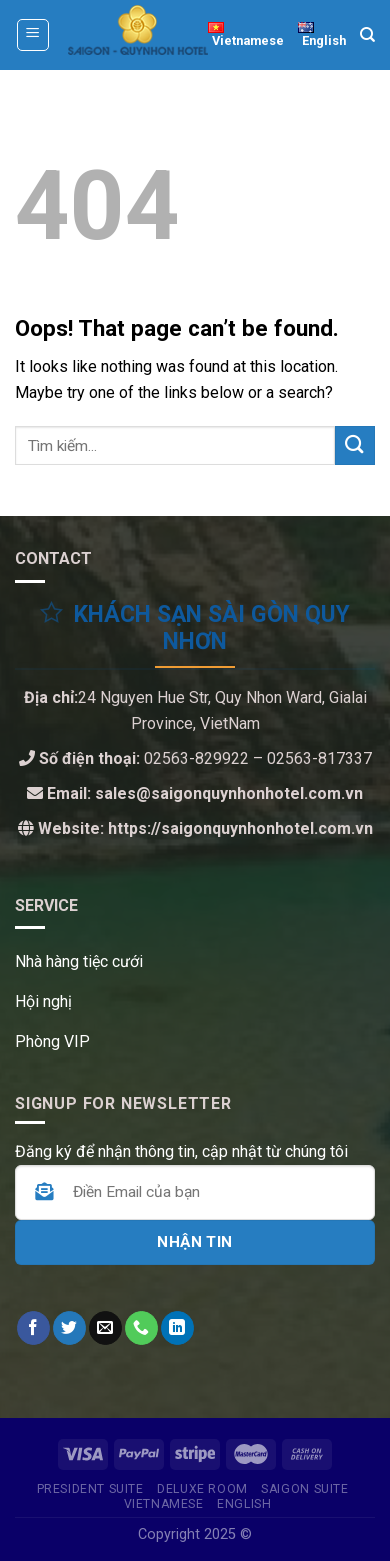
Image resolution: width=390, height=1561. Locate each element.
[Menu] (33, 35)
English (244, 1504)
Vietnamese (164, 1504)
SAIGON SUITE (304, 1489)
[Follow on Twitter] (69, 1328)
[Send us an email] (105, 1328)
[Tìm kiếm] (367, 35)
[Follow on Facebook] (33, 1328)
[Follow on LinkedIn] (177, 1328)
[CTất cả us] (141, 1328)
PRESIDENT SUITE (90, 1489)
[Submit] (355, 445)
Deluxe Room (202, 1489)
